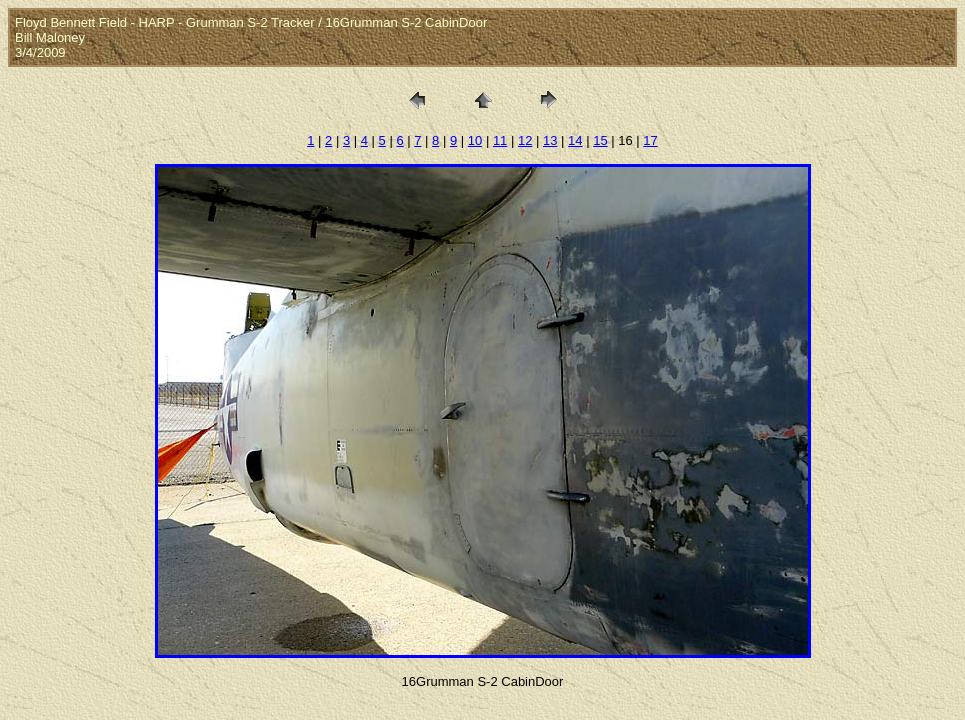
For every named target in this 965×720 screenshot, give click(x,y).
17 (650, 140)
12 (525, 140)
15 (600, 140)
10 (475, 140)
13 (550, 140)
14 (575, 140)
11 (500, 140)
